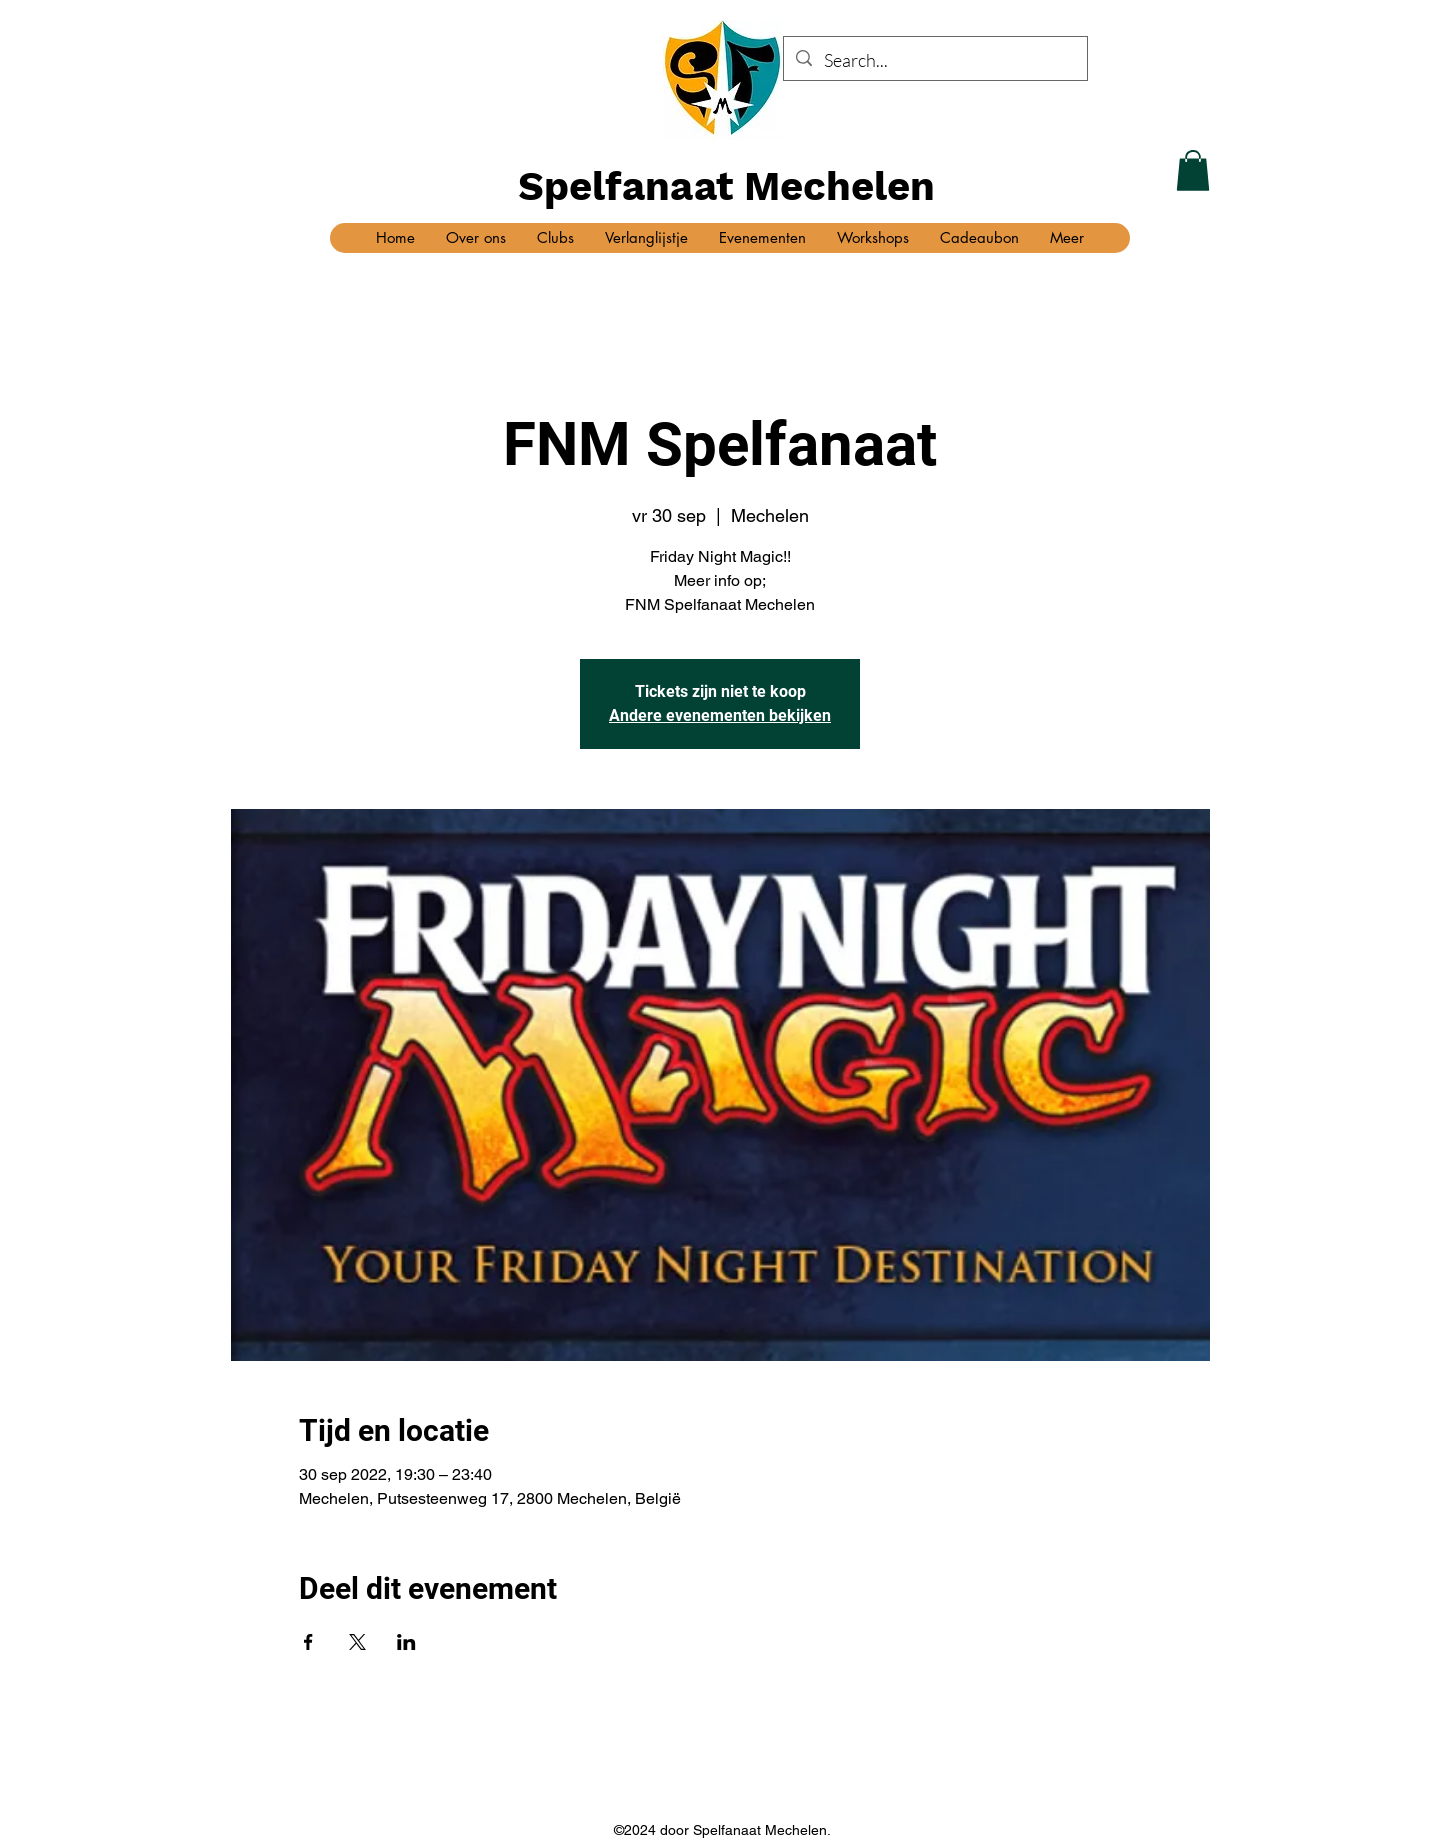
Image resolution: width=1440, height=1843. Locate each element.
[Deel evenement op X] (357, 1642)
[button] (1193, 170)
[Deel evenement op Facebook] (308, 1642)
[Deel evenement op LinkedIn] (406, 1642)
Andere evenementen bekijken (720, 715)
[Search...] (934, 61)
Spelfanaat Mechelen (726, 186)
